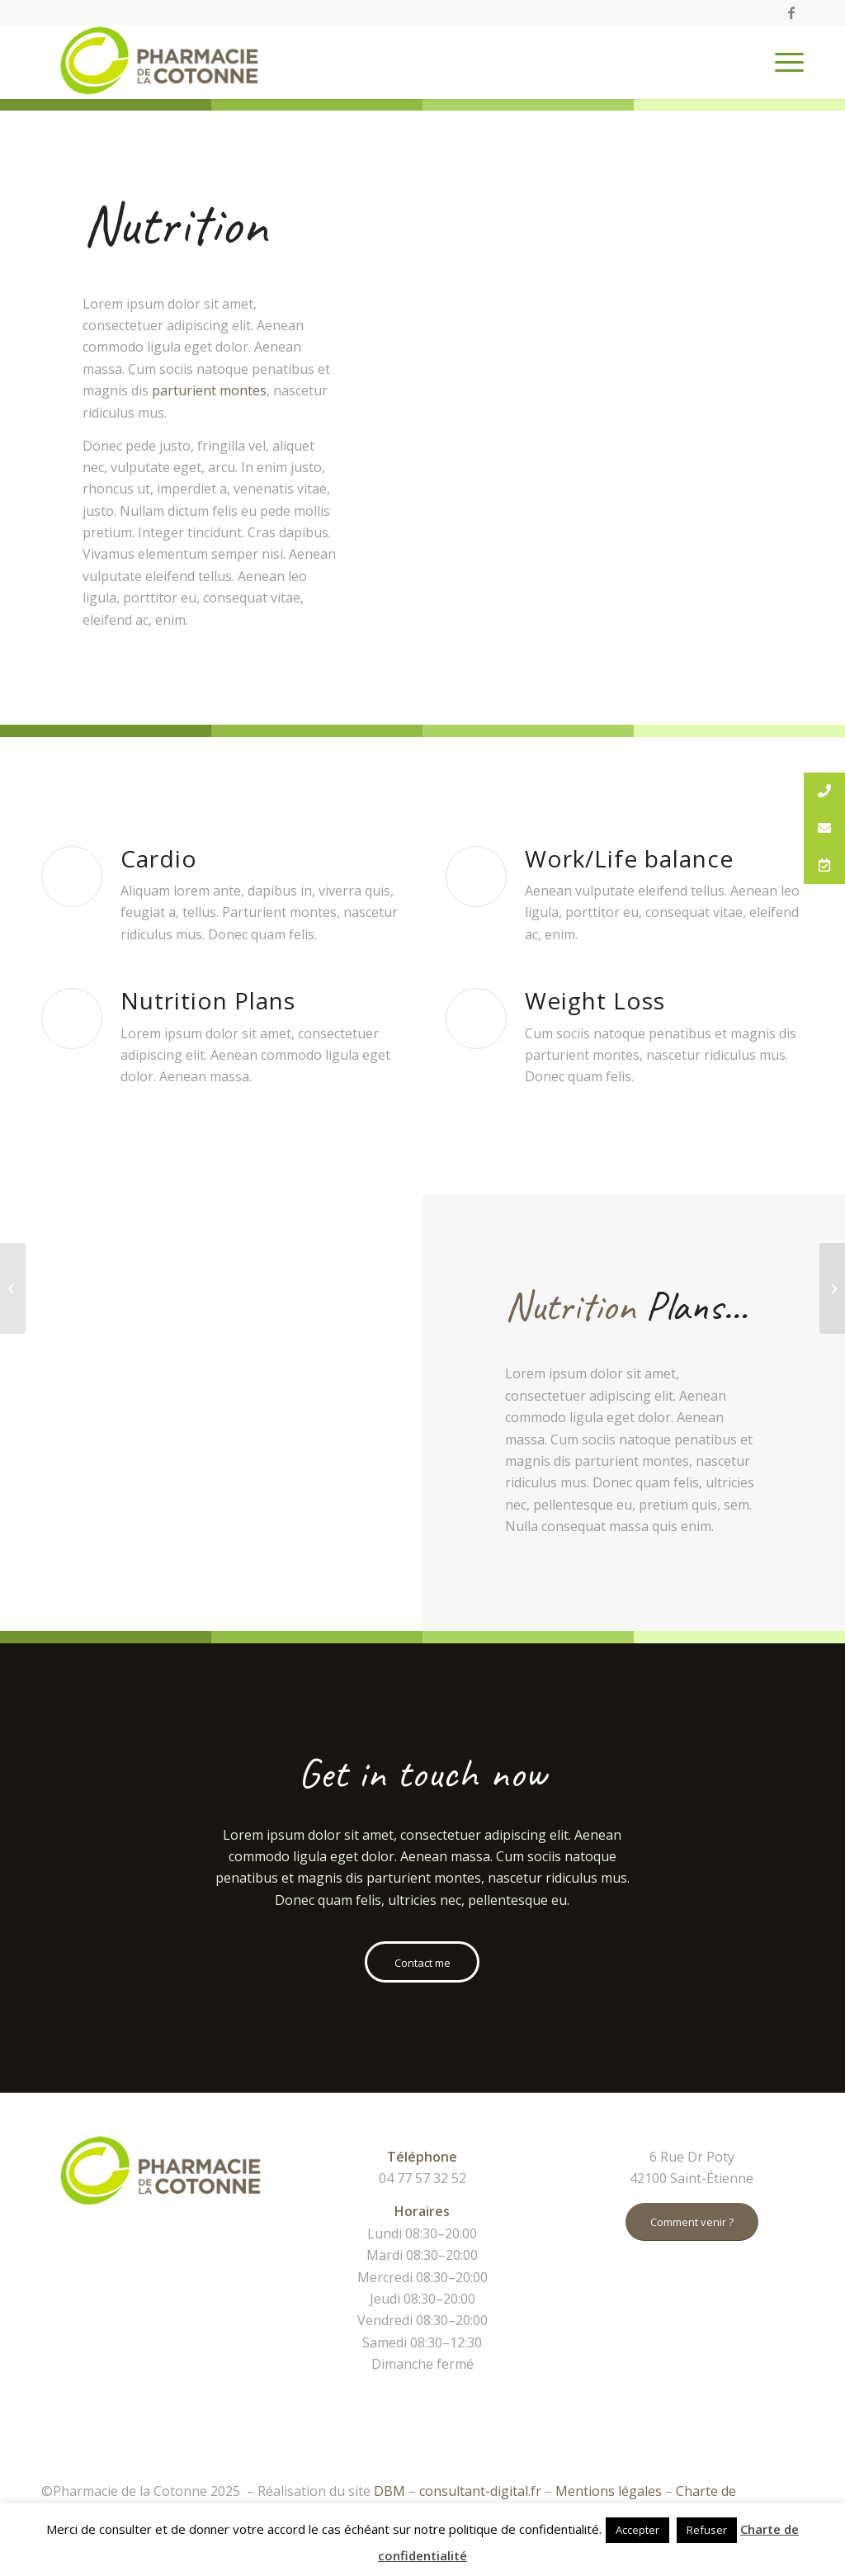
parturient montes (209, 390)
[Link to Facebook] (791, 12)
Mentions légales (608, 2491)
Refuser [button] (707, 2529)
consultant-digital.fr (480, 2491)
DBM (389, 2491)
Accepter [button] (637, 2529)
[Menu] (784, 62)
